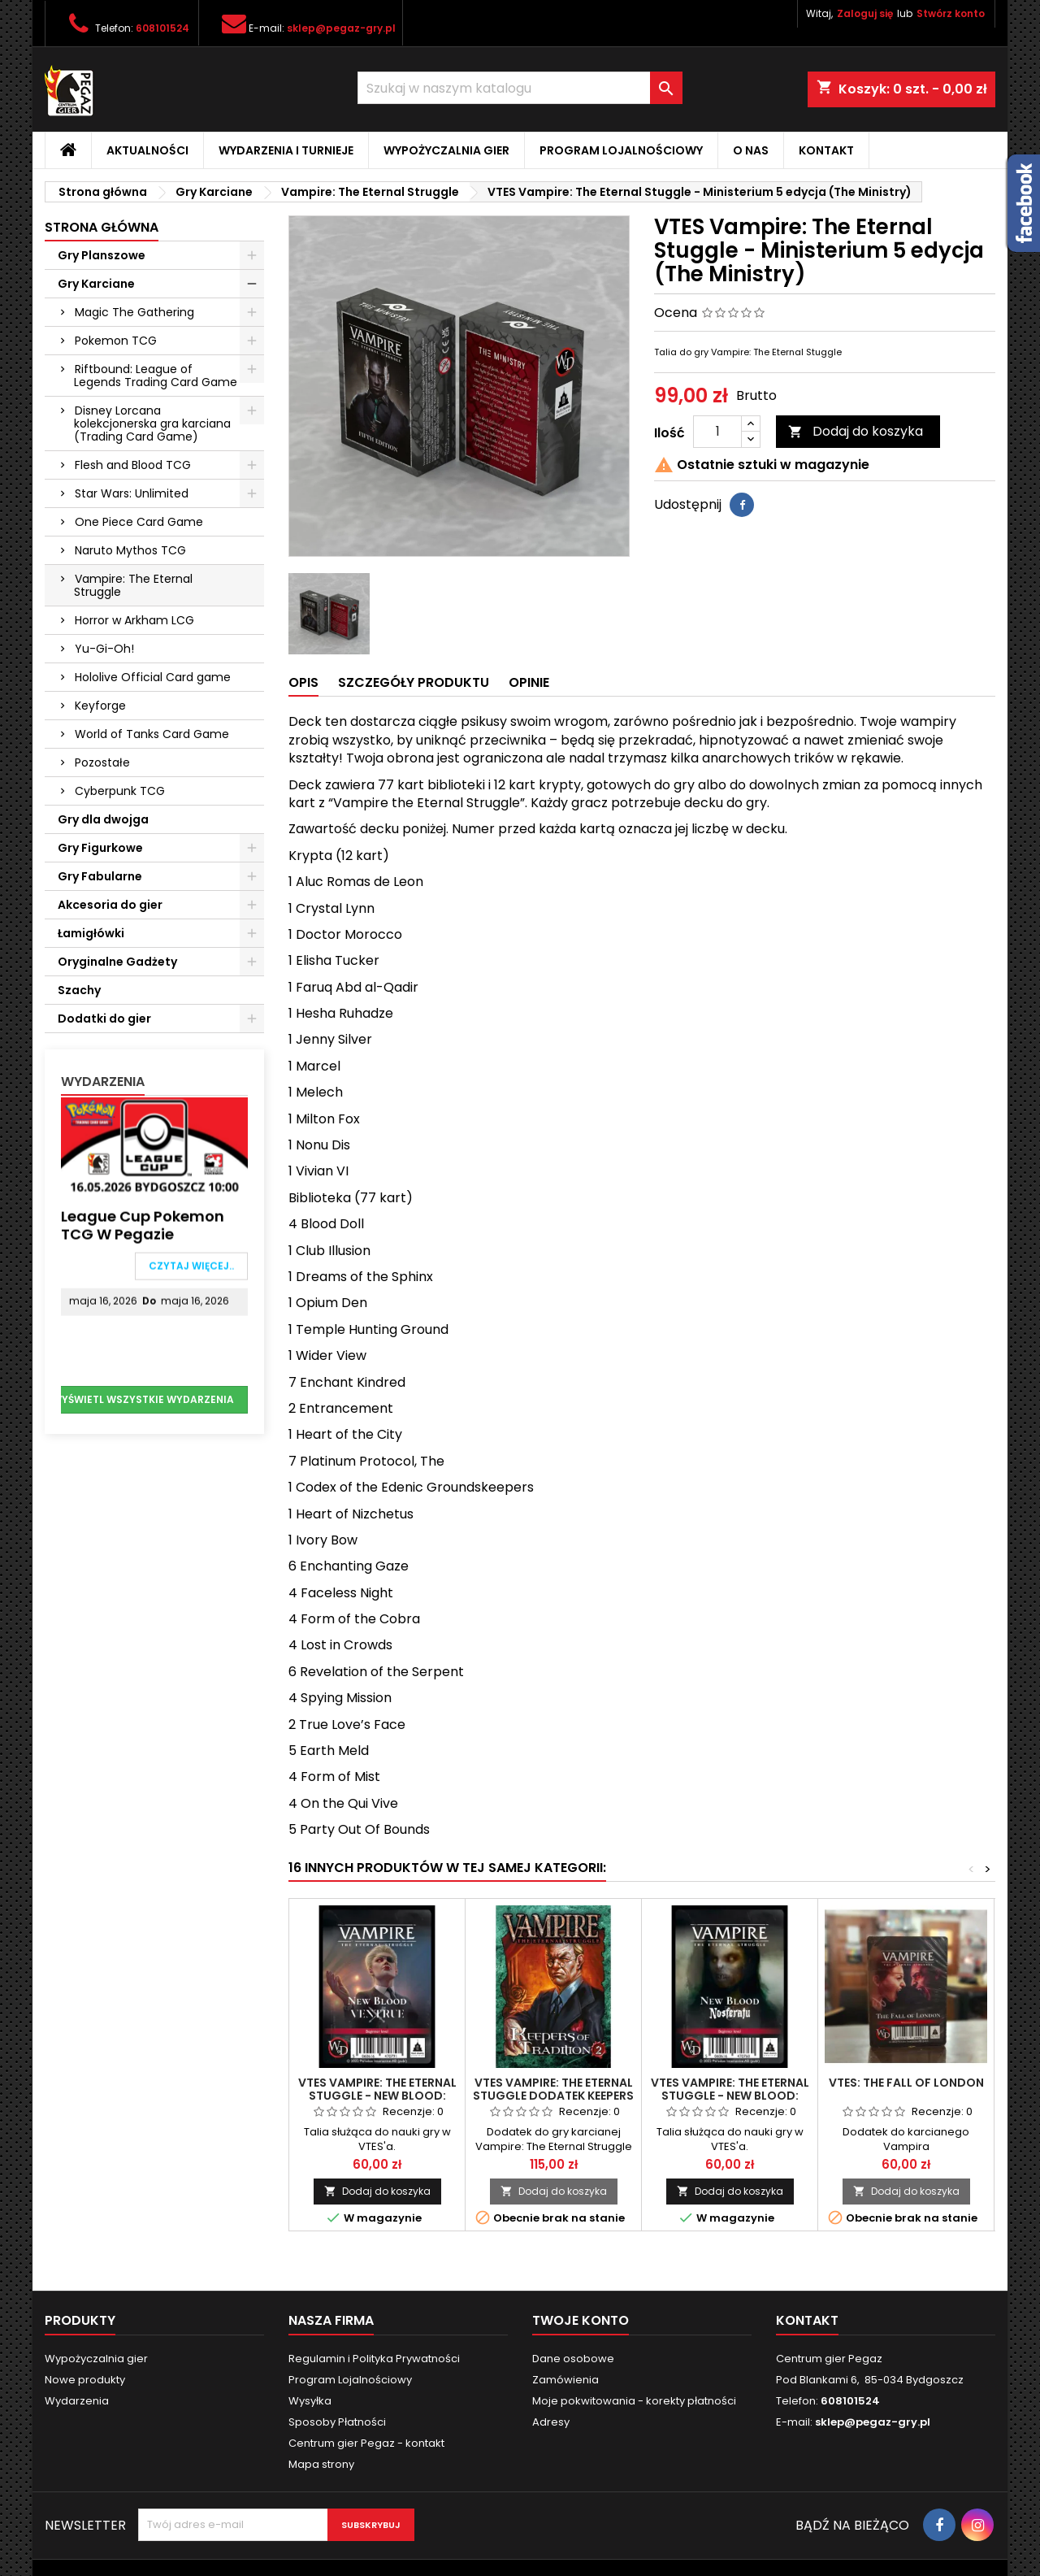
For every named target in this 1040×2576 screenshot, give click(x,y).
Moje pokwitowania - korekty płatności (634, 2401)
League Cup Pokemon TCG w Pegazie (142, 1229)
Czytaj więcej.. (191, 1269)
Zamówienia (565, 2379)
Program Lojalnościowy (621, 150)
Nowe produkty (85, 2379)
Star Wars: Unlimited (131, 493)
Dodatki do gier (104, 1018)
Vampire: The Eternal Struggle (133, 585)
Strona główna (101, 227)
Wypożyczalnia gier (446, 150)
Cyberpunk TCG (120, 791)
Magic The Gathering (134, 312)
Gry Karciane (96, 284)
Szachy (79, 990)
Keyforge (100, 705)
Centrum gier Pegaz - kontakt (366, 2443)
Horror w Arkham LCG (134, 620)
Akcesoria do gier (110, 905)
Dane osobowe (573, 2358)
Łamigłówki (91, 933)
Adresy (551, 2422)
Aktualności (147, 150)
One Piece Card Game (139, 522)
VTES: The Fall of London (906, 2082)
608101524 (162, 28)
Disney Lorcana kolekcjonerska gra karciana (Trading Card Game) (152, 423)
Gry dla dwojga (103, 819)
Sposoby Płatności (337, 2422)
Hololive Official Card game (153, 677)
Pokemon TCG (116, 340)
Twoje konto (580, 2320)
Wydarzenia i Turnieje (286, 150)
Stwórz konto (950, 13)
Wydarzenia (103, 1081)
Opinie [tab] (529, 682)
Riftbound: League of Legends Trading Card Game (155, 375)
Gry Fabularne (100, 876)
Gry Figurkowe (100, 848)
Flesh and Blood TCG (133, 465)
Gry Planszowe (101, 255)
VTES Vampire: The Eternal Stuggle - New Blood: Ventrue (377, 2095)
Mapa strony (321, 2464)
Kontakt (826, 150)
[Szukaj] (520, 88)
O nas (751, 150)
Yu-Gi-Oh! (104, 649)
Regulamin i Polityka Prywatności (374, 2358)
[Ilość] (717, 431)
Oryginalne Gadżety (117, 962)
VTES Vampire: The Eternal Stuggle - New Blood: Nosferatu (730, 2095)
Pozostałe (102, 762)
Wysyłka (310, 2401)
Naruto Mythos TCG (130, 550)
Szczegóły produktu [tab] (413, 682)
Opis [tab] (303, 682)
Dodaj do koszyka (855, 431)
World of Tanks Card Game (152, 734)
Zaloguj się (865, 13)
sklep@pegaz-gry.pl (341, 28)
